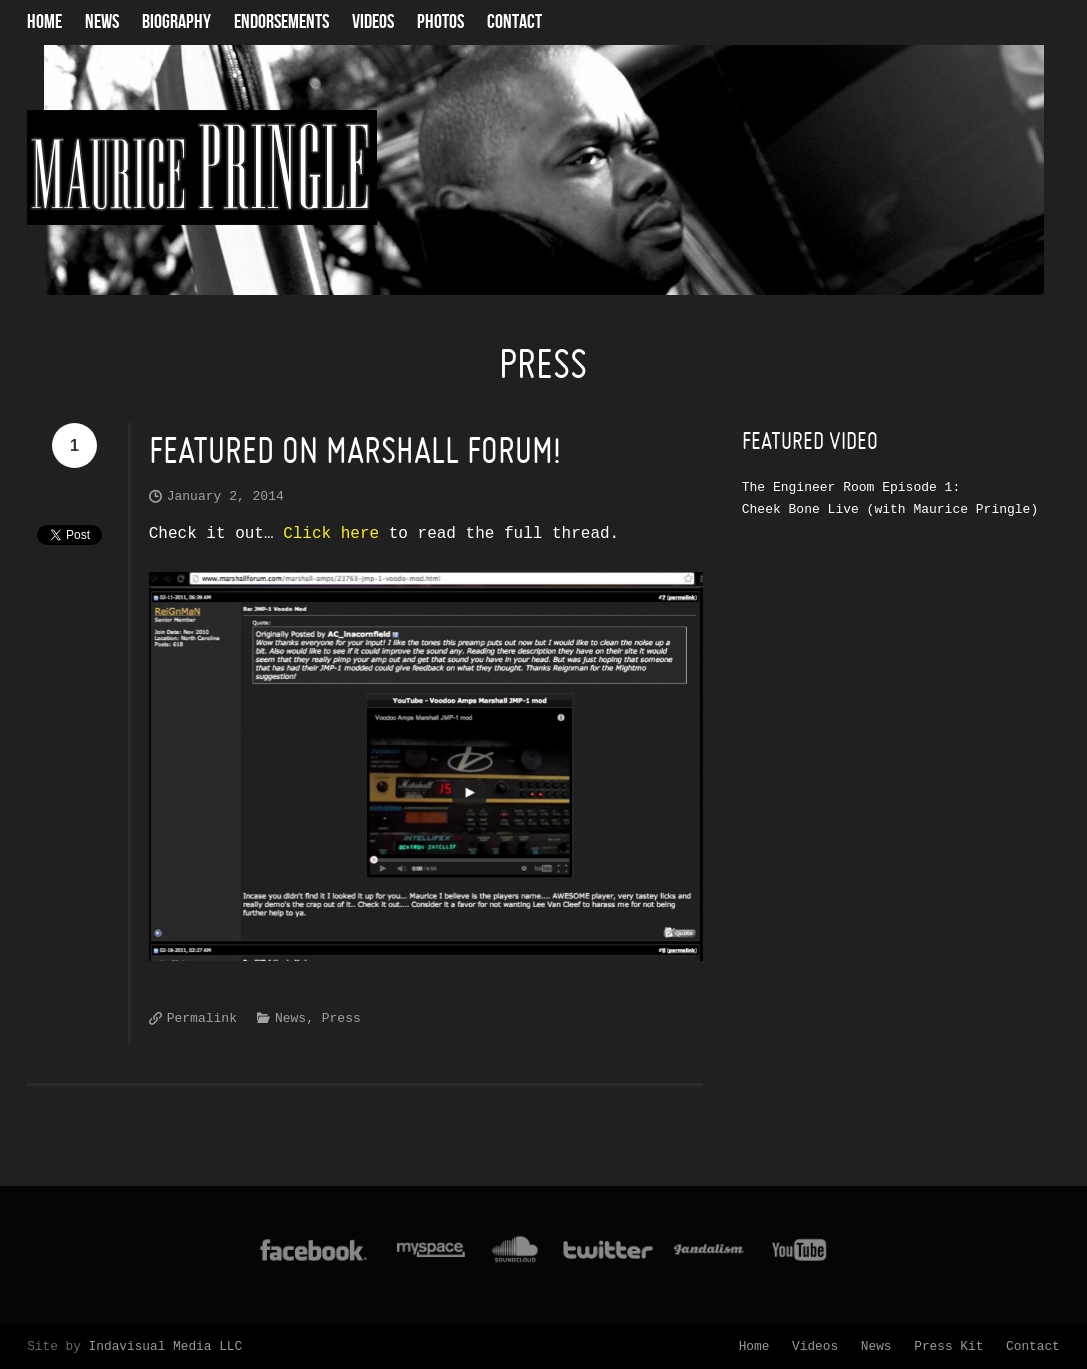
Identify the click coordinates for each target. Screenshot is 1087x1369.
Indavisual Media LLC (166, 1346)
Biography (176, 22)
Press (341, 1018)
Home (44, 22)
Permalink (202, 1018)
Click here (331, 534)
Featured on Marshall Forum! (355, 450)
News (102, 22)
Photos (440, 22)
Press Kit (948, 1346)
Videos (373, 22)
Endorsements (281, 22)
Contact (514, 22)
